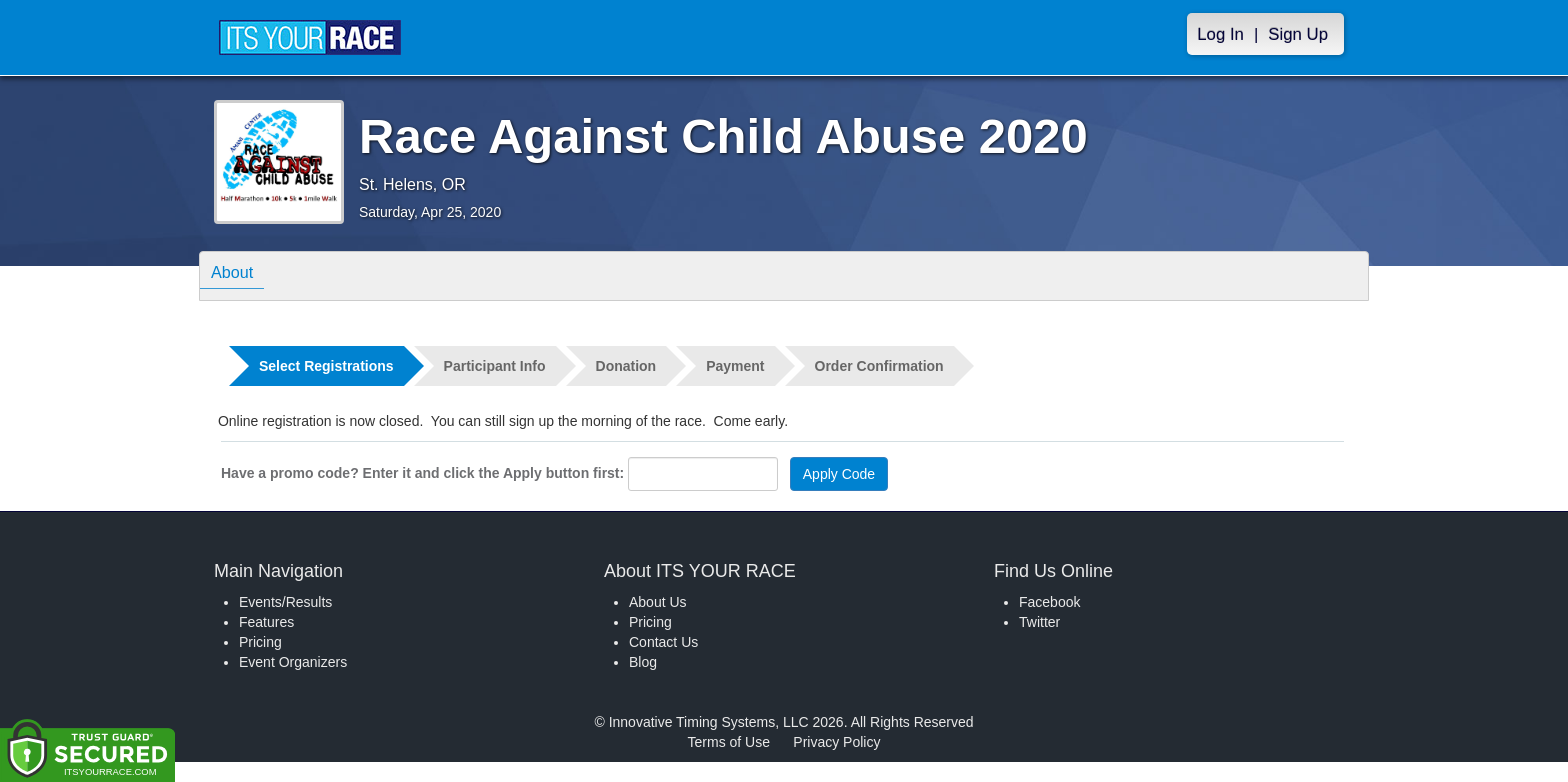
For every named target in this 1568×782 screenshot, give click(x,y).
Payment (735, 366)
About (237, 274)
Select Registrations (326, 366)
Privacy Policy (836, 742)
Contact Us (663, 642)
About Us (658, 602)
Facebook (1049, 602)
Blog (643, 662)
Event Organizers (293, 662)
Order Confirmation (879, 366)
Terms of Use (729, 742)
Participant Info (495, 366)
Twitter (1039, 622)
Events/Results (285, 602)
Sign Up (1298, 34)
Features (266, 622)
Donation (626, 366)
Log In (1220, 34)
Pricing (260, 642)
